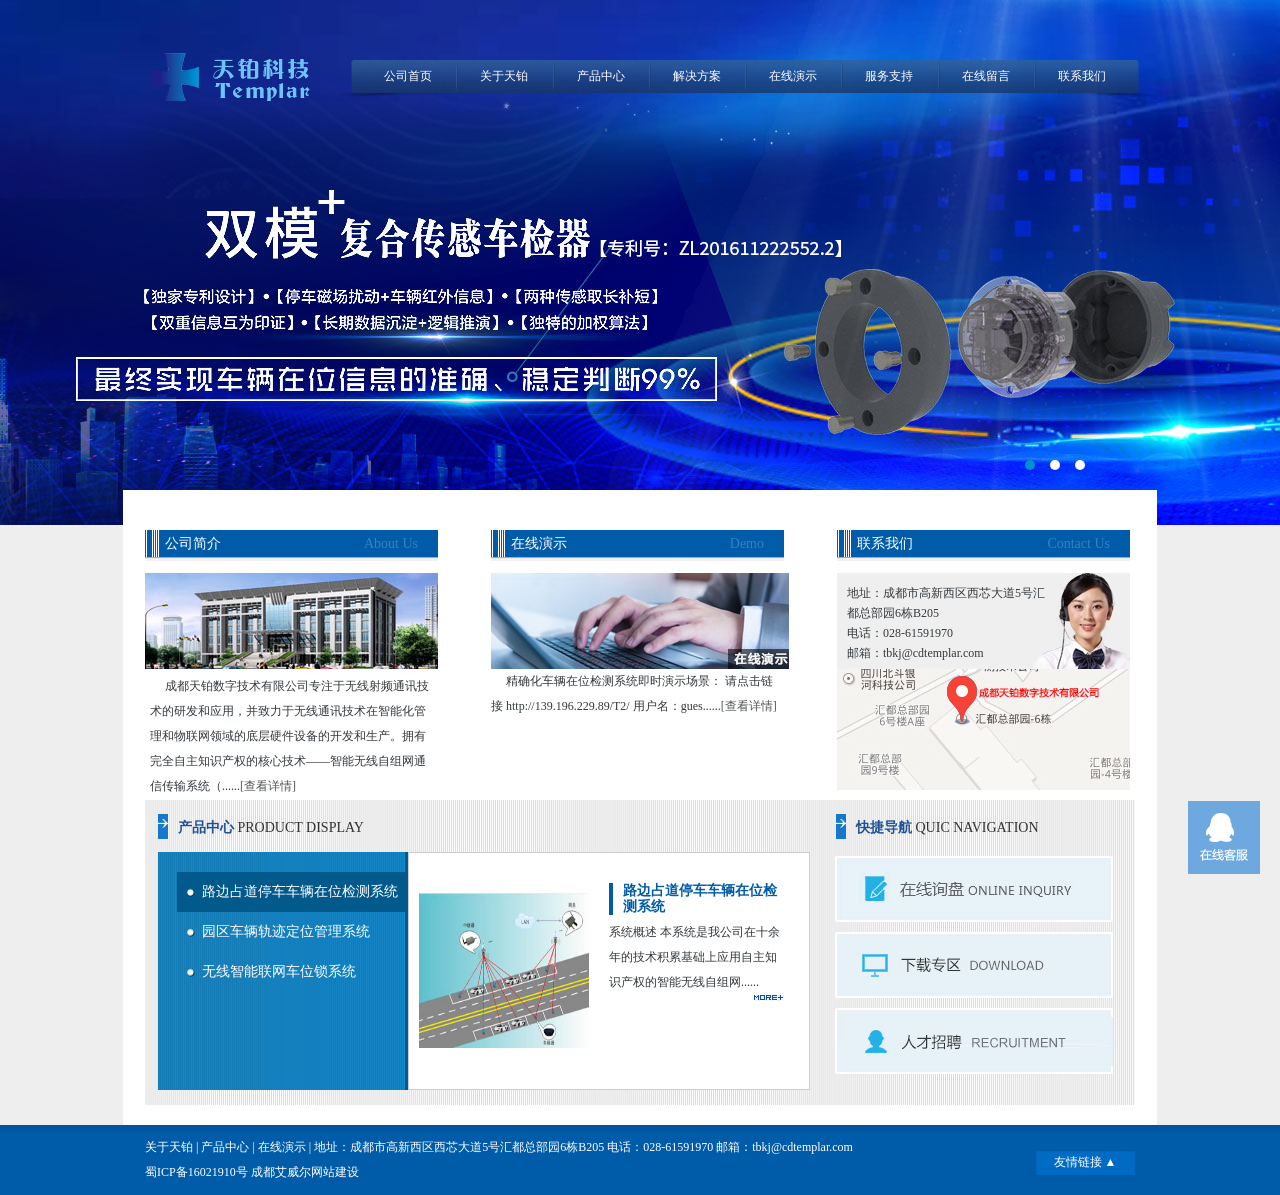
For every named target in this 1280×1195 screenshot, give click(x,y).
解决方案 (697, 76)
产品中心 (601, 76)
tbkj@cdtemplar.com (802, 1147)
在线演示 (793, 76)
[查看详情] (268, 786)
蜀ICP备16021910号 (196, 1172)
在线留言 (986, 76)
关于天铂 (504, 76)
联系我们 (1082, 76)
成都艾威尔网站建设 (305, 1172)
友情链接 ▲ (1085, 1162)
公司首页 (408, 76)
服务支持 (889, 76)
